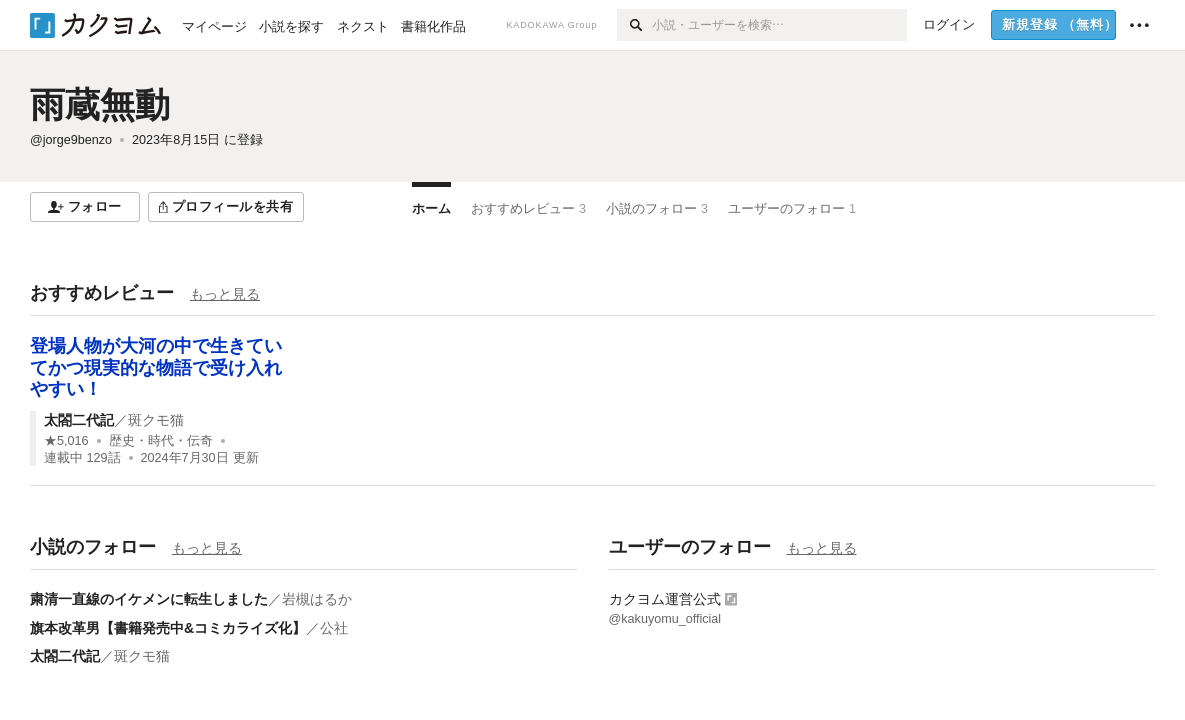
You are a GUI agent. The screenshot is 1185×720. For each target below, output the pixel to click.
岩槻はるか (317, 599)
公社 (334, 628)
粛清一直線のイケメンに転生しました (149, 599)
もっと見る (225, 294)
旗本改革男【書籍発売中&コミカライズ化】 (168, 628)
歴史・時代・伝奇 (161, 441)
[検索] (634, 25)
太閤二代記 (79, 420)
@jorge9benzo (71, 140)
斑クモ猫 (156, 420)
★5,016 (66, 441)
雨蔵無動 (100, 104)
